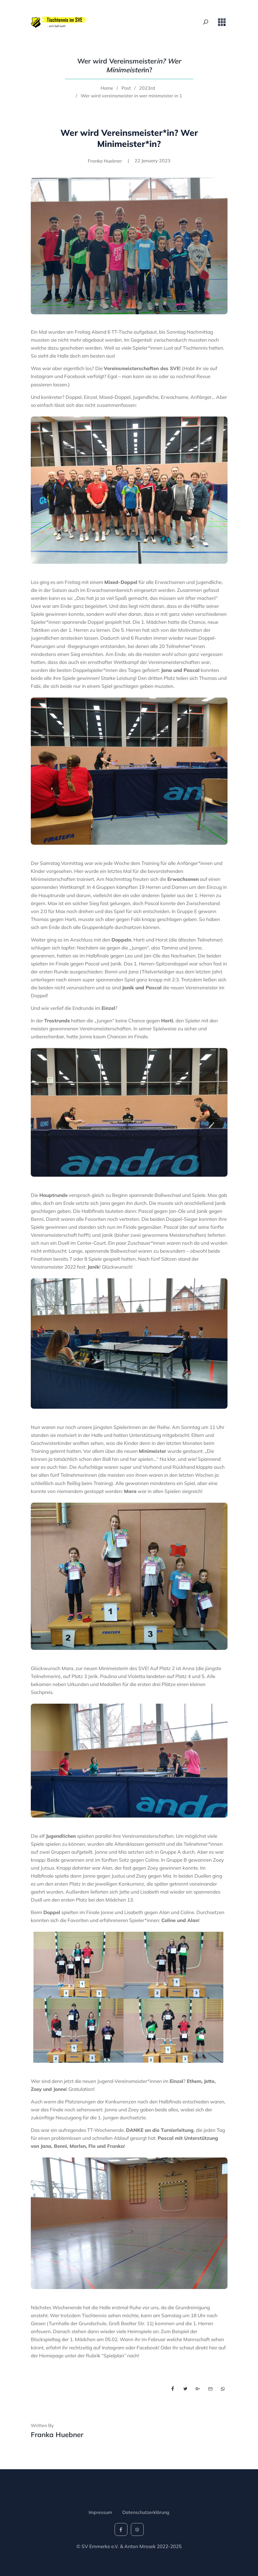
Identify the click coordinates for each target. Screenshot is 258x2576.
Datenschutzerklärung (145, 2512)
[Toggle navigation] (221, 22)
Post (126, 88)
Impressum (100, 2512)
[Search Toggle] (206, 22)
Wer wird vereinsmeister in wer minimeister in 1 (131, 96)
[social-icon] (121, 2529)
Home (107, 88)
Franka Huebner (57, 2434)
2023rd (147, 88)
